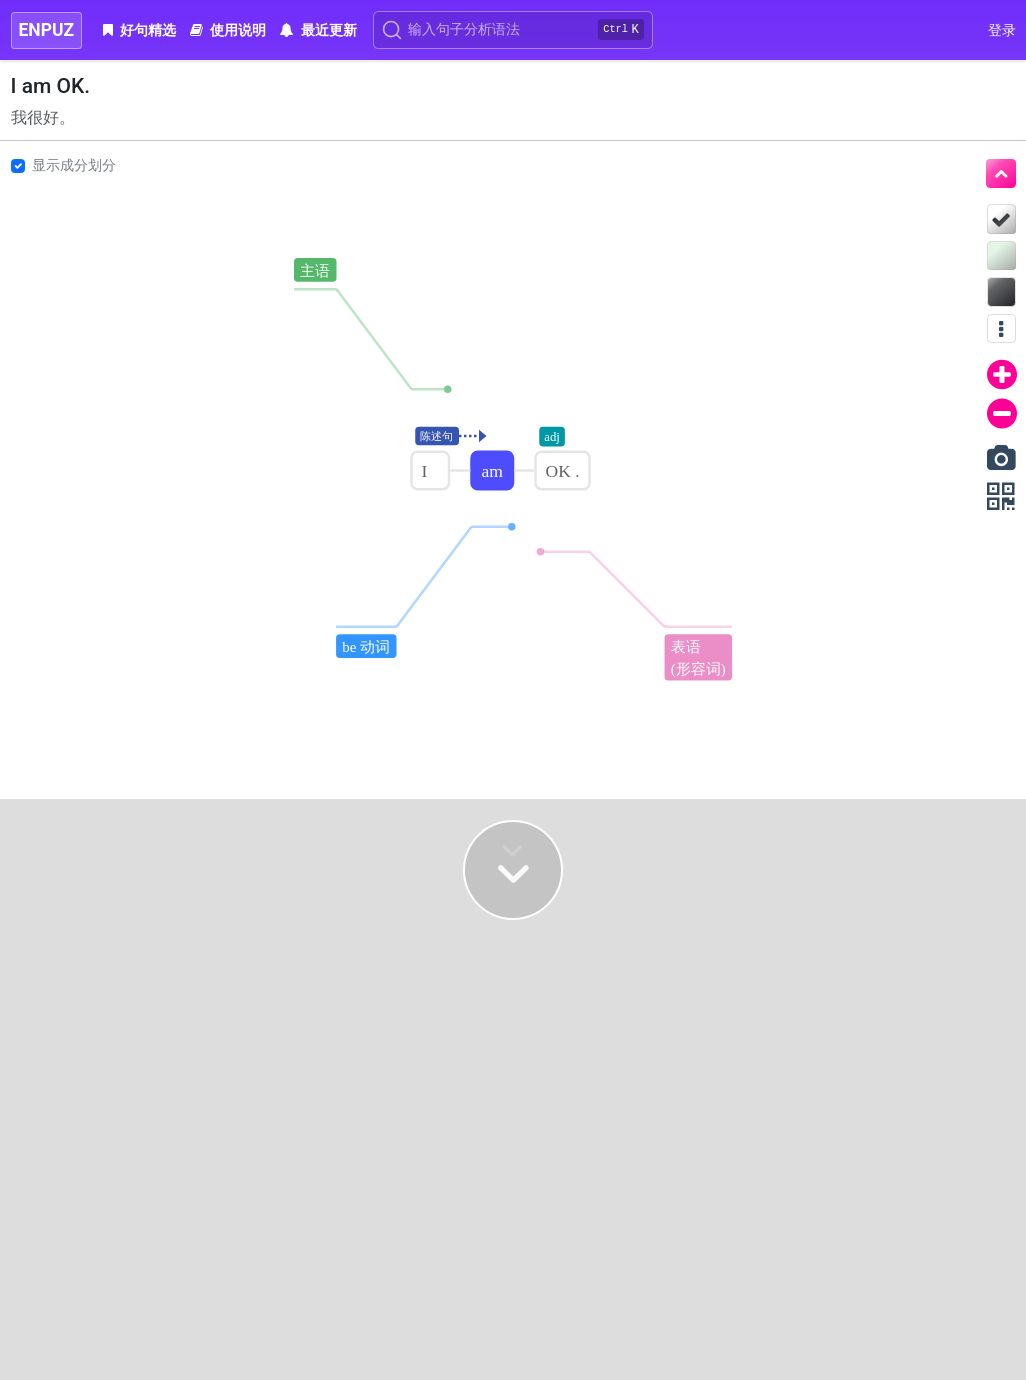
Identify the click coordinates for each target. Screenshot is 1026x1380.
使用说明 (228, 30)
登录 (1002, 30)
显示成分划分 (74, 165)
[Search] (513, 30)
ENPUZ (47, 30)
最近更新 (318, 30)
